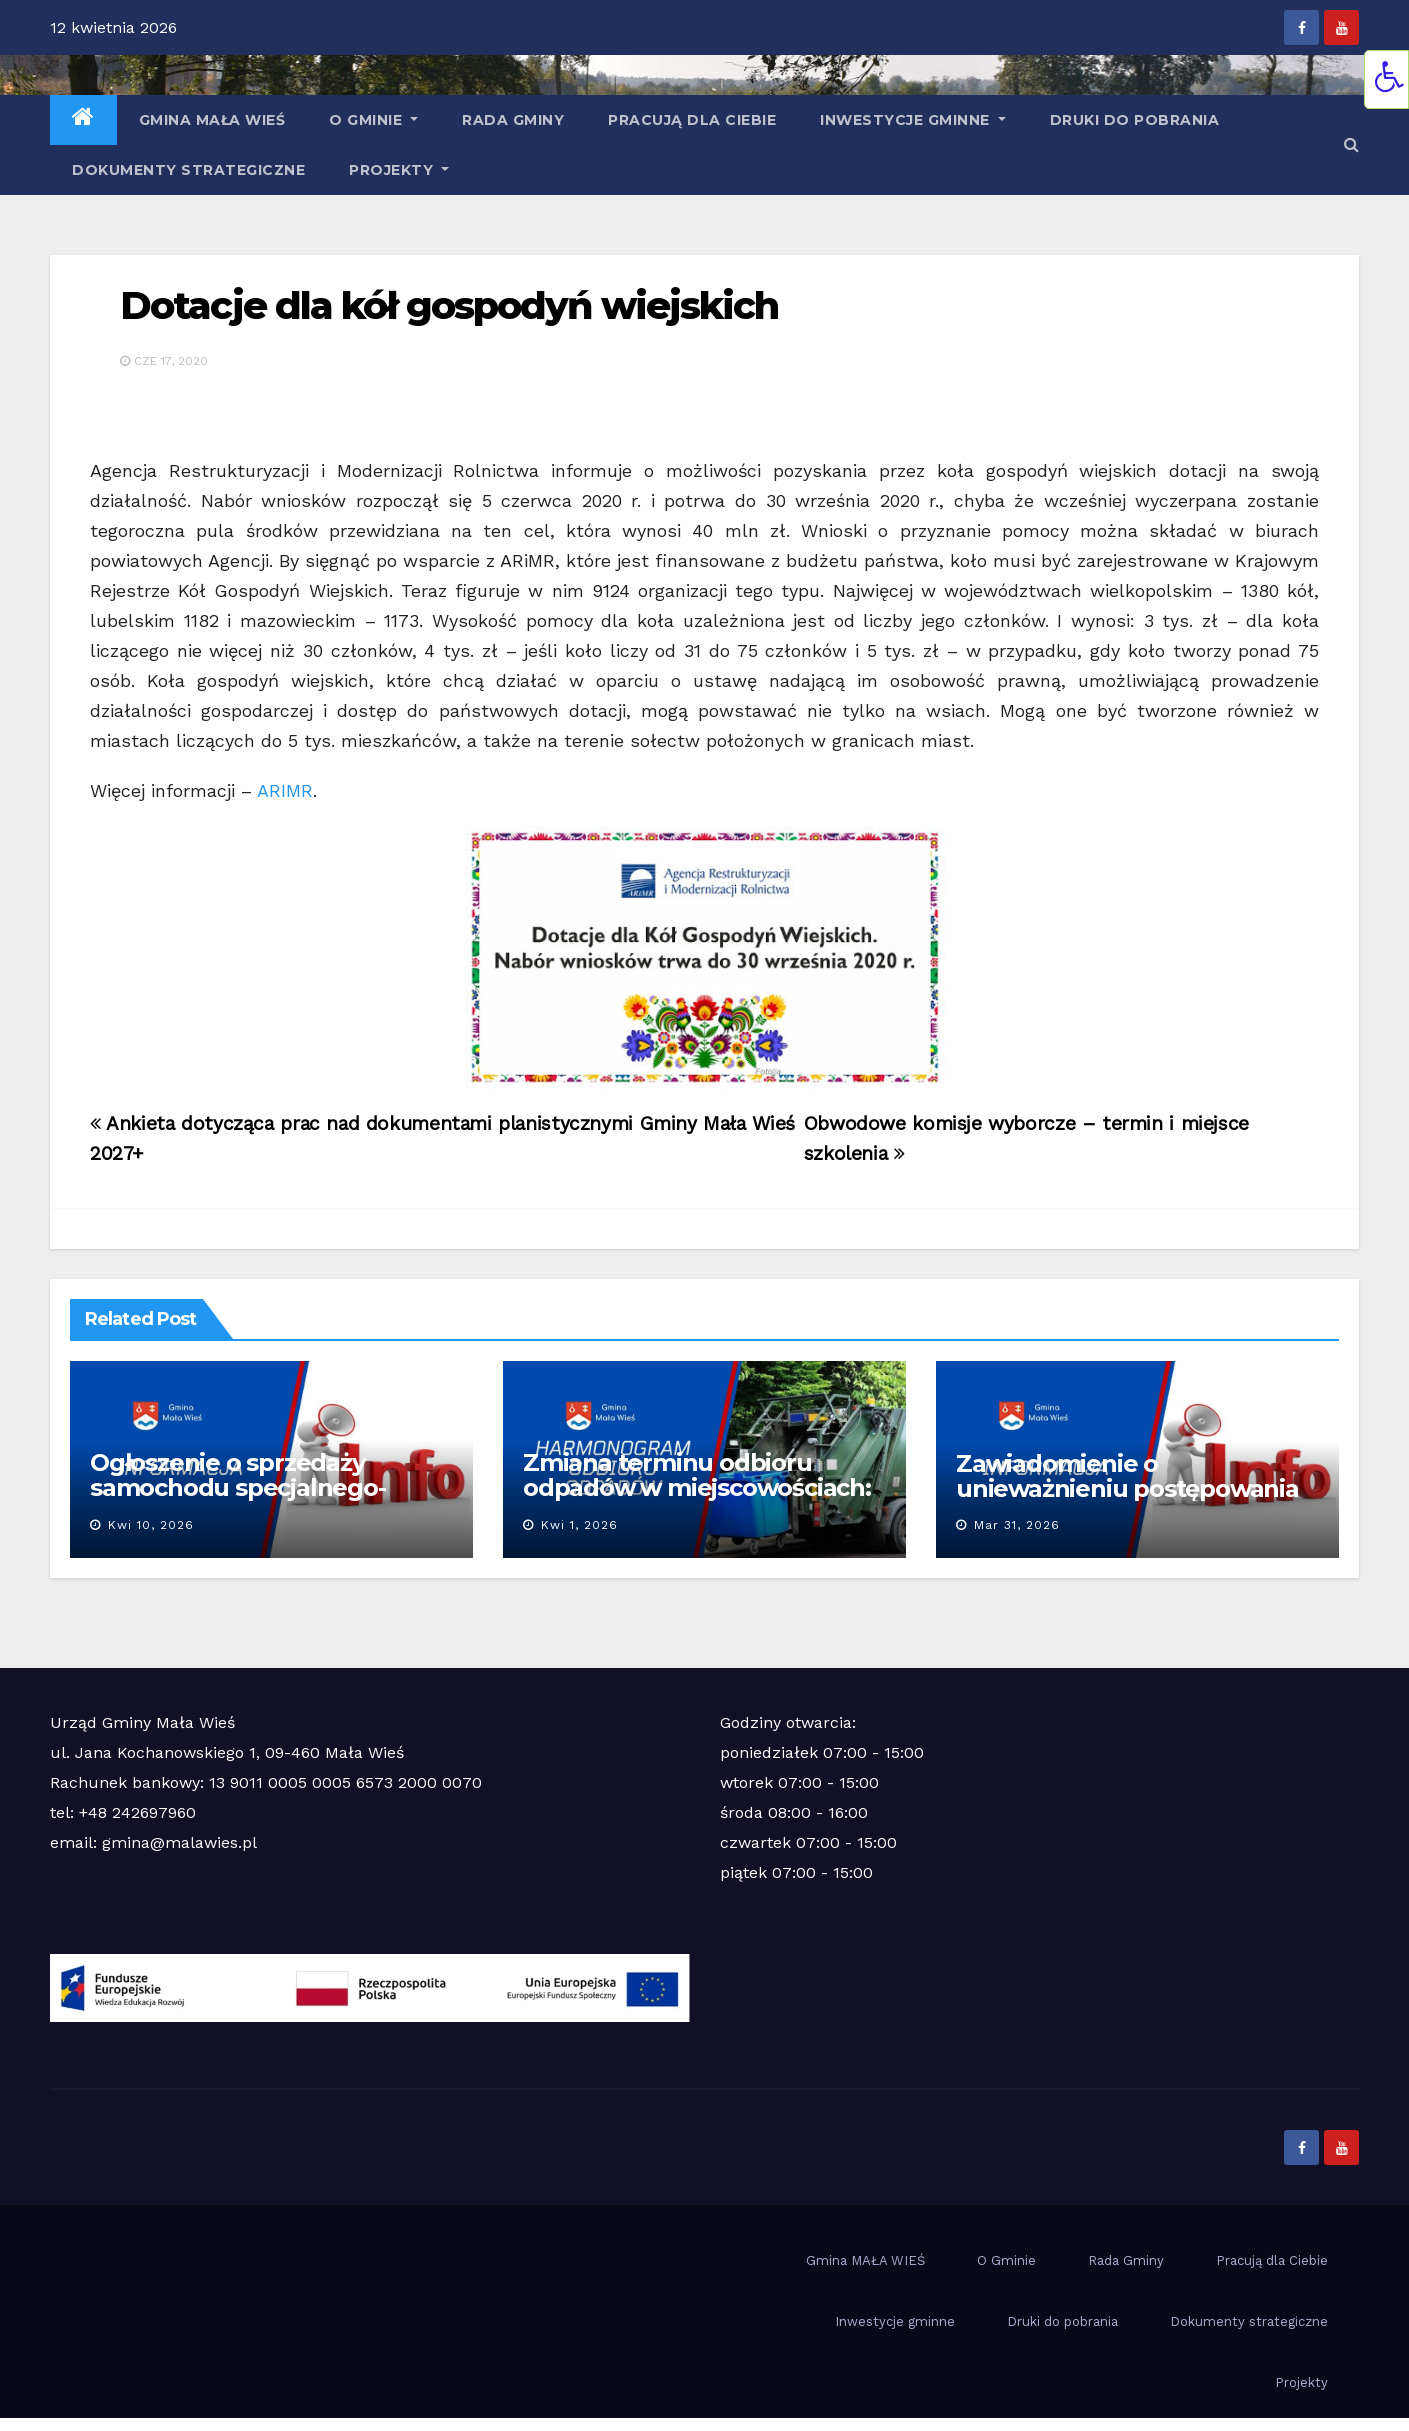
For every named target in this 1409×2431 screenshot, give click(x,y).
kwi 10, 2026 (151, 1525)
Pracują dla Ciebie (692, 120)
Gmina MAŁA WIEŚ (212, 120)
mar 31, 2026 (1017, 1525)
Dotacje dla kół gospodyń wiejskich (449, 305)
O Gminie (373, 120)
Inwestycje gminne (913, 120)
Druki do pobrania (1135, 120)
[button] (1351, 144)
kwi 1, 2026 (579, 1525)
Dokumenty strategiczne (188, 170)
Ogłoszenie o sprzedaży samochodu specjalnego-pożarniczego (238, 1487)
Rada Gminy (513, 120)
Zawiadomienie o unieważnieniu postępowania (1127, 1476)
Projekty (399, 170)
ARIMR (285, 790)
